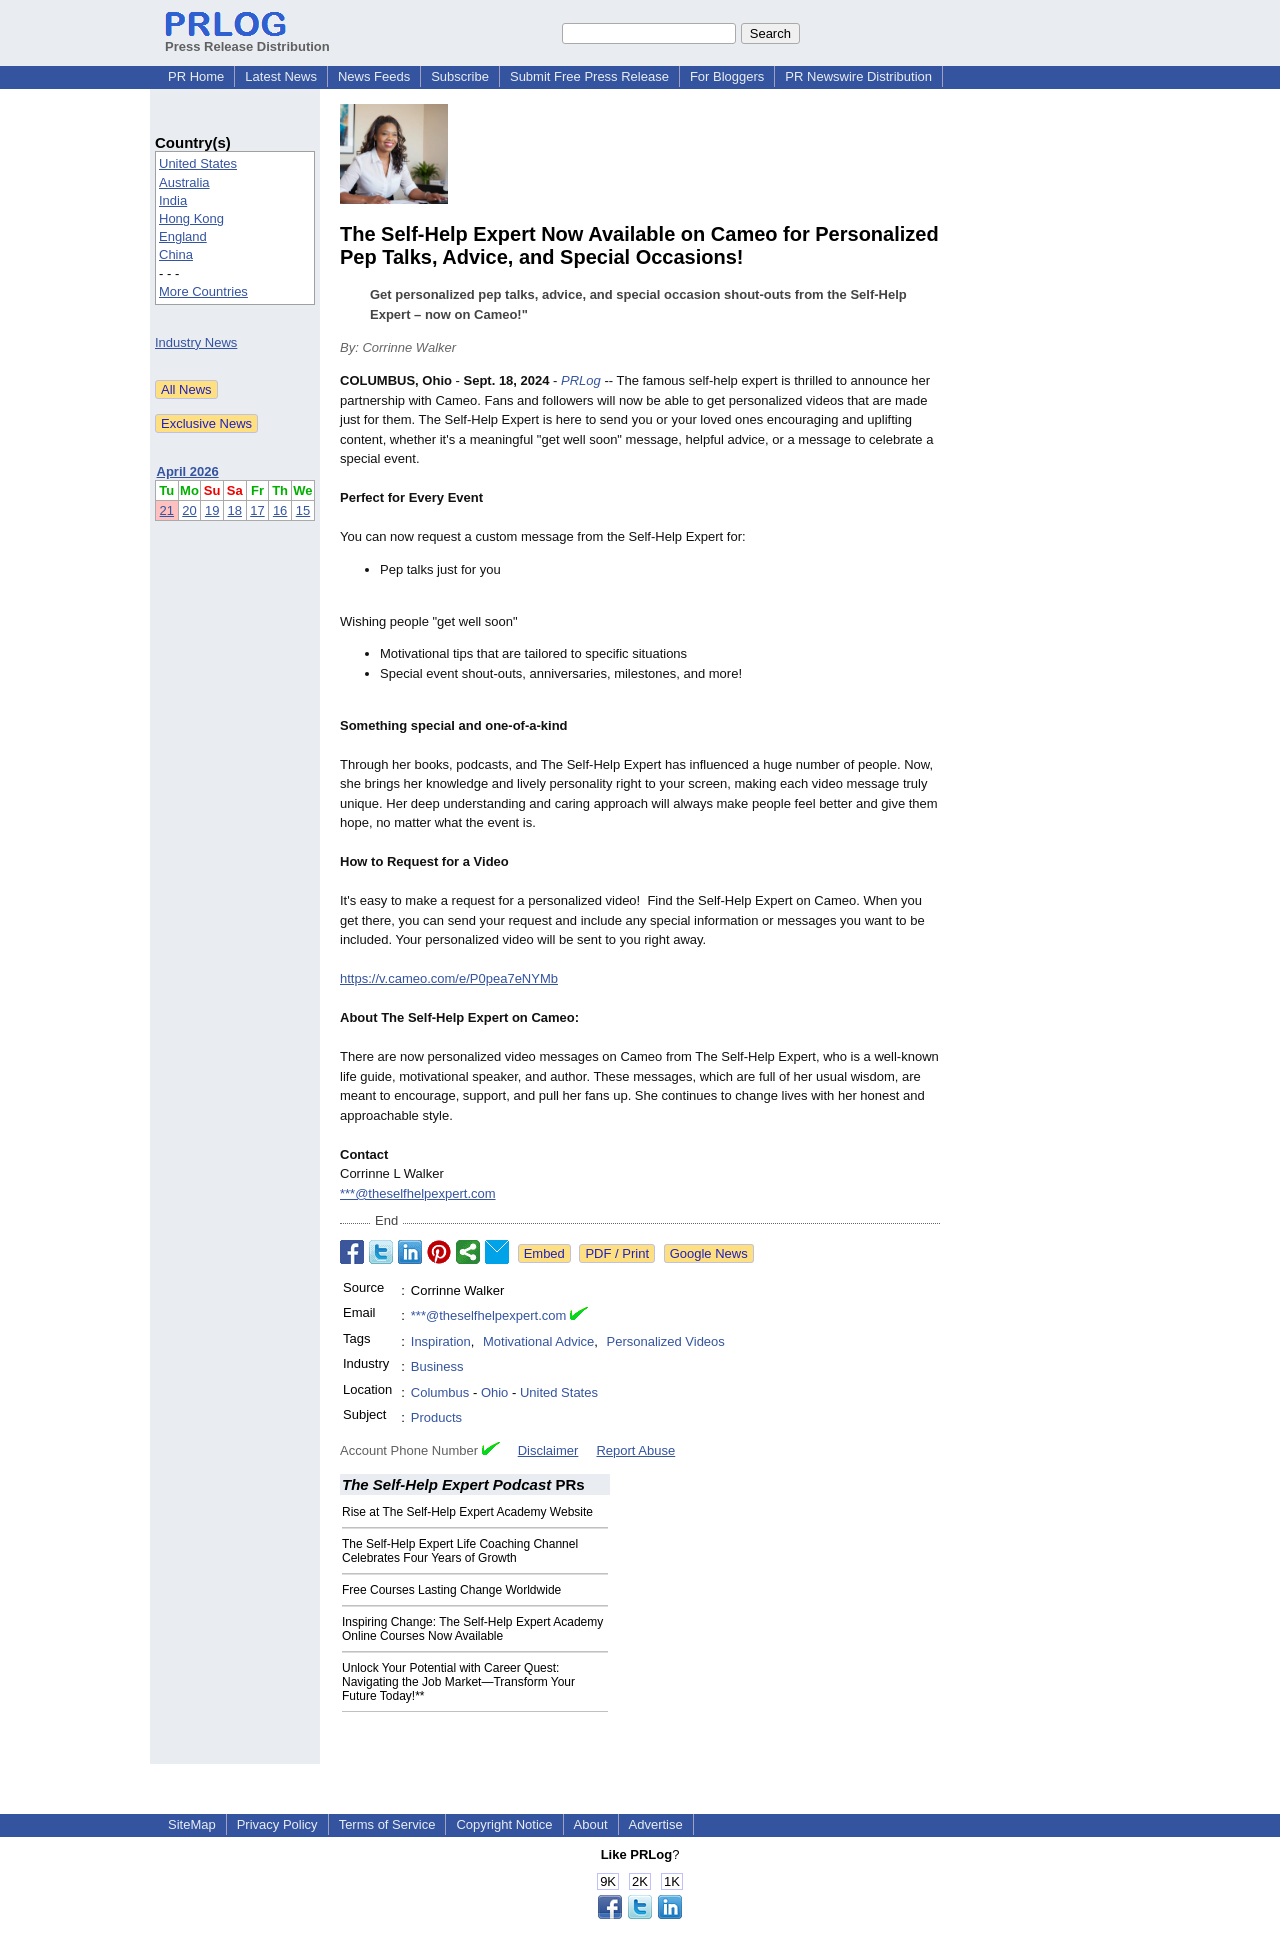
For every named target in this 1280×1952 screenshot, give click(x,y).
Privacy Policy (277, 1824)
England (183, 236)
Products (436, 1417)
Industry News (196, 342)
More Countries (203, 291)
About (591, 1824)
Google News (709, 1253)
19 (212, 510)
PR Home (196, 76)
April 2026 (188, 471)
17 (257, 510)
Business (437, 1366)
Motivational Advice (538, 1341)
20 (189, 510)
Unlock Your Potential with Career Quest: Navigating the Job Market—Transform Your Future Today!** (458, 1682)
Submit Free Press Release (589, 76)
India (173, 200)
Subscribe (460, 76)
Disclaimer (548, 1450)
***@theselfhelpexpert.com (418, 1193)
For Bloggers (727, 76)
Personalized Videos (666, 1341)
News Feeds (374, 76)
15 (303, 510)
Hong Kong (191, 218)
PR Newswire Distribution (858, 76)
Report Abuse (635, 1450)
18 (235, 510)
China (176, 254)
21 (167, 510)
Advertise (656, 1824)
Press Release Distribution (247, 39)
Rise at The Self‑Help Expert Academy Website (467, 1512)
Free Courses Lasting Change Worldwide (451, 1590)
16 (280, 510)
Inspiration (441, 1341)
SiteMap (192, 1824)
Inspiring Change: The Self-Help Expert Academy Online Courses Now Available (472, 1629)
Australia (184, 182)
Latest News (281, 76)
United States (198, 163)
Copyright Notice (504, 1824)
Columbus (440, 1392)
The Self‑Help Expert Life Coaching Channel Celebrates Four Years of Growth (460, 1551)
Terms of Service (387, 1824)
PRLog (581, 380)
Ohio (494, 1392)
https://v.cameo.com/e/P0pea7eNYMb (449, 978)
